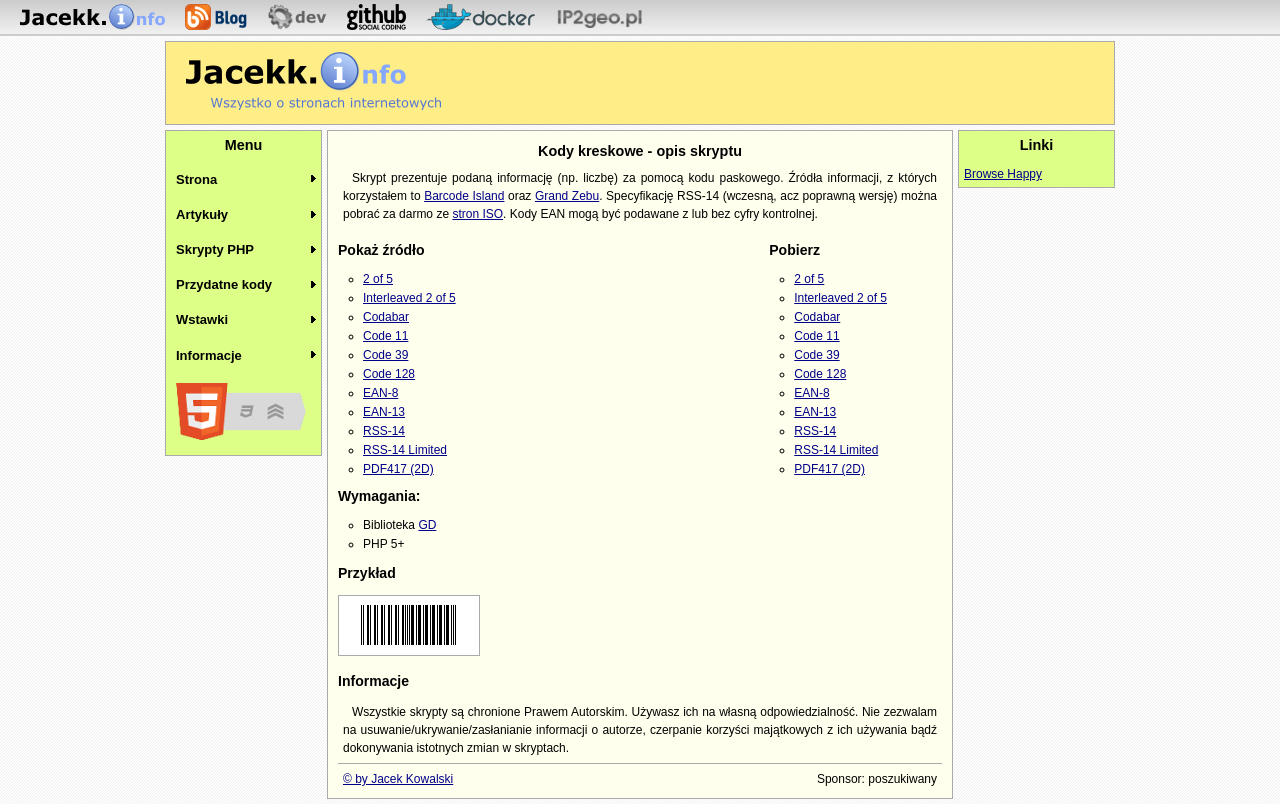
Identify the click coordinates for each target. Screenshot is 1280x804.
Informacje (209, 355)
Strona (196, 179)
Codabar (386, 317)
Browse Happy (1003, 174)
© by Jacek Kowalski (398, 779)
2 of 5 (378, 279)
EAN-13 (384, 412)
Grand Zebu (567, 196)
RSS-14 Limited (405, 450)
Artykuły (202, 214)
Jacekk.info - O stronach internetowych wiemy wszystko (313, 81)
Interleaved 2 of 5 (409, 298)
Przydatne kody (224, 284)
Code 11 (385, 336)
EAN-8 (380, 393)
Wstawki (202, 319)
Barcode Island (464, 196)
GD (427, 525)
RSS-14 (384, 431)
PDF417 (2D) (398, 469)
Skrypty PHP (215, 249)
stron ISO (477, 214)
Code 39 (385, 355)
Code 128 (389, 374)
